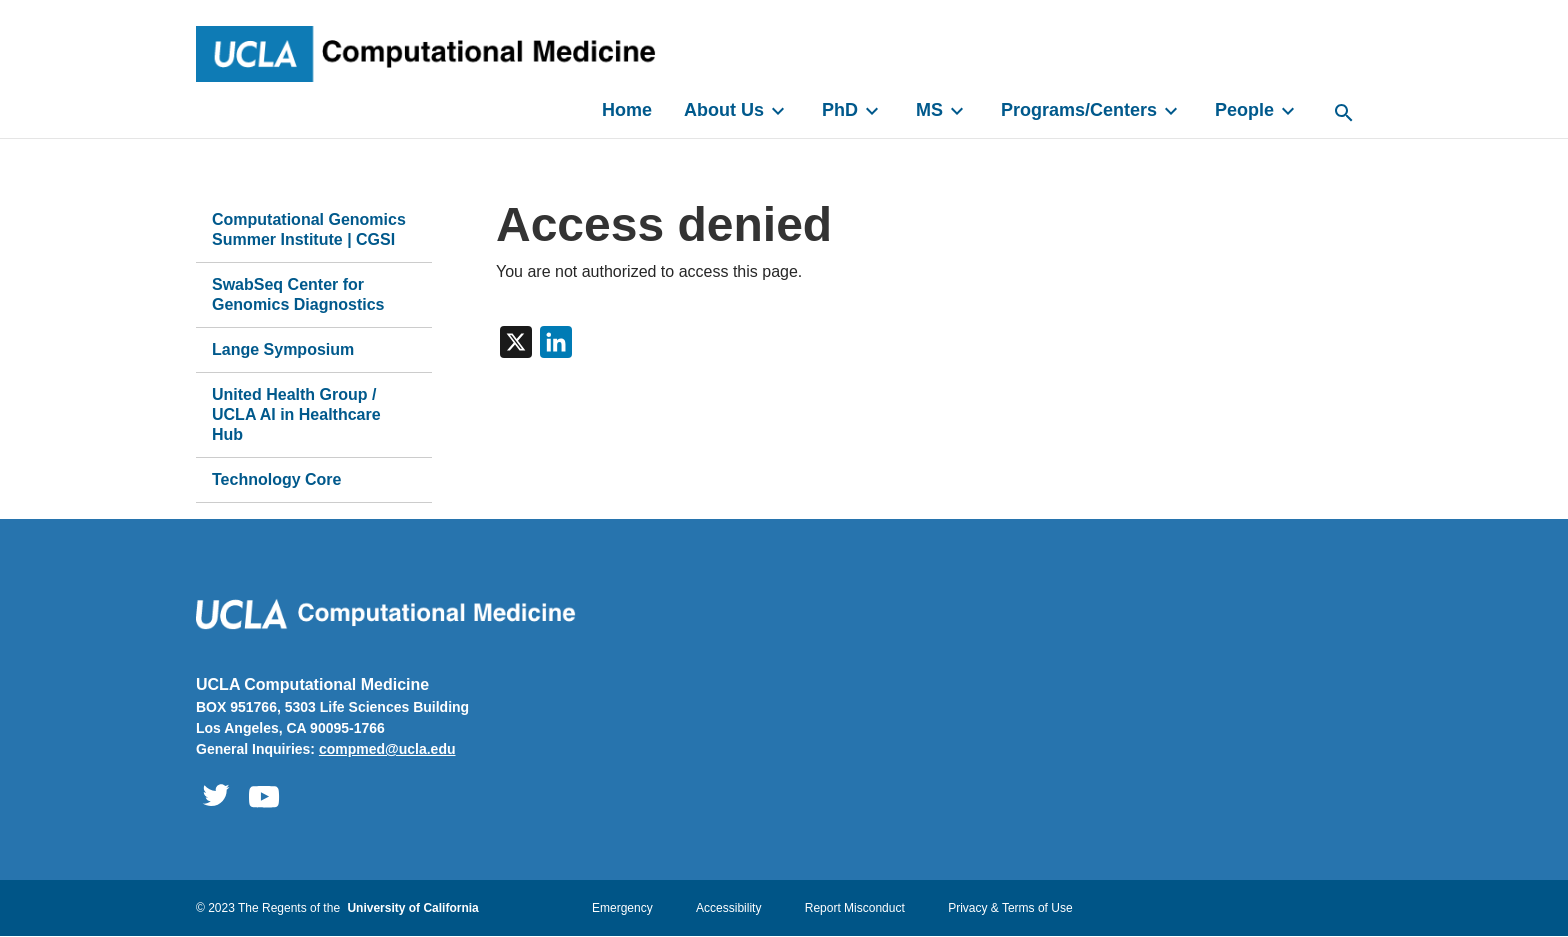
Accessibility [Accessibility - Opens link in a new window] (728, 908)
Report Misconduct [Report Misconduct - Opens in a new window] (855, 908)
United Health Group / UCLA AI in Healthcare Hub (296, 414)
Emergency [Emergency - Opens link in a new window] (622, 908)
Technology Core (277, 479)
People (1257, 111)
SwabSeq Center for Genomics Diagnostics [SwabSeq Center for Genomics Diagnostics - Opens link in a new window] (298, 294)
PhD (853, 111)
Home (627, 110)
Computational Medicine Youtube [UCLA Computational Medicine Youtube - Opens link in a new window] (264, 796)
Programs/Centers (1092, 111)
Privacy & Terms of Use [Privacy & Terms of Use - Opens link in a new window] (1010, 908)
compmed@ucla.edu (387, 749)
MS (942, 111)
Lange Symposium (283, 349)
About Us (737, 111)
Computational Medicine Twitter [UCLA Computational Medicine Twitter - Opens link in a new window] (216, 796)
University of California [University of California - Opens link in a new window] (412, 908)
